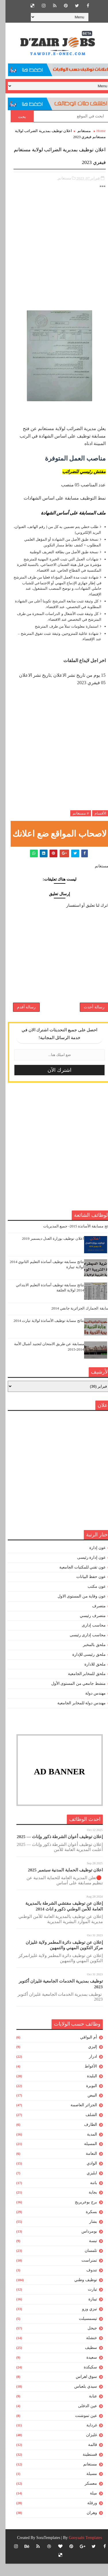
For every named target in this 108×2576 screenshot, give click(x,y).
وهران (86, 2525)
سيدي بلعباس (80, 2399)
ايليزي (86, 2185)
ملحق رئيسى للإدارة (83, 1667)
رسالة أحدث (88, 1015)
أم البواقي (83, 2049)
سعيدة (86, 2370)
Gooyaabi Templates (79, 2550)
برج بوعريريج (80, 2214)
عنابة (88, 2408)
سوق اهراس (81, 2389)
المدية (87, 2146)
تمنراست (84, 2273)
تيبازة (87, 2311)
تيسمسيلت (82, 2331)
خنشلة (86, 2350)
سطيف (85, 2360)
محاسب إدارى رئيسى (82, 1647)
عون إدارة (92, 1560)
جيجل (87, 2340)
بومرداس (84, 2244)
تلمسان (85, 2263)
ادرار (88, 2069)
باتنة (88, 2195)
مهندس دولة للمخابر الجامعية (76, 1715)
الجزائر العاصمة (78, 2117)
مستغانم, (59, 178)
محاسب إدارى (88, 1637)
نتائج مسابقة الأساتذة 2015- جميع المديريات (72, 1238)
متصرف (93, 1618)
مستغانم (78, 131)
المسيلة (85, 2156)
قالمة (87, 2457)
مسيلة (86, 2486)
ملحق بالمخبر (88, 1657)
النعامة (86, 2166)
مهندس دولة (90, 1705)
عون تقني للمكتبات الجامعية (77, 1579)
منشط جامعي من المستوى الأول (73, 1696)
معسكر (85, 2496)
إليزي (87, 2059)
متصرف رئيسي (87, 1628)
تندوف (86, 2282)
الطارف (85, 2137)
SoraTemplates (43, 2550)
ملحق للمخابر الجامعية (81, 1686)
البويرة (86, 2098)
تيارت (87, 2302)
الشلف (86, 2127)
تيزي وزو (84, 2321)
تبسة (88, 2253)
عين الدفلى (82, 2418)
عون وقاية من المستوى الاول (76, 1608)
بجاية (87, 2204)
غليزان (86, 2447)
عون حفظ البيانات (85, 1589)
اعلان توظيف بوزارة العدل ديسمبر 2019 (47, 1251)
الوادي (86, 2175)
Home (95, 131)
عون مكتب (91, 1599)
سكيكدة (85, 2379)
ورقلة (87, 2515)
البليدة (87, 2088)
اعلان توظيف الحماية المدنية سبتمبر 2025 (59, 1882)
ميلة (88, 2505)
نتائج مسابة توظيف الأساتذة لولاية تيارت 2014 (43, 1333)
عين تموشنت (81, 2428)
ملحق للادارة (89, 1676)
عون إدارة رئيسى (86, 1570)
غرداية (86, 2437)
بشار (88, 2234)
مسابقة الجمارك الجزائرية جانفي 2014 (76, 1320)
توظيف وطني (80, 2292)
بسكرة (86, 2224)
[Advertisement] (54, 253)
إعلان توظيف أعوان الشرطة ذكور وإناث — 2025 (54, 1849)
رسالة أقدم (21, 1015)
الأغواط (85, 2078)
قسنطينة (84, 2467)
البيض (87, 2107)
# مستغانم (75, 813)
